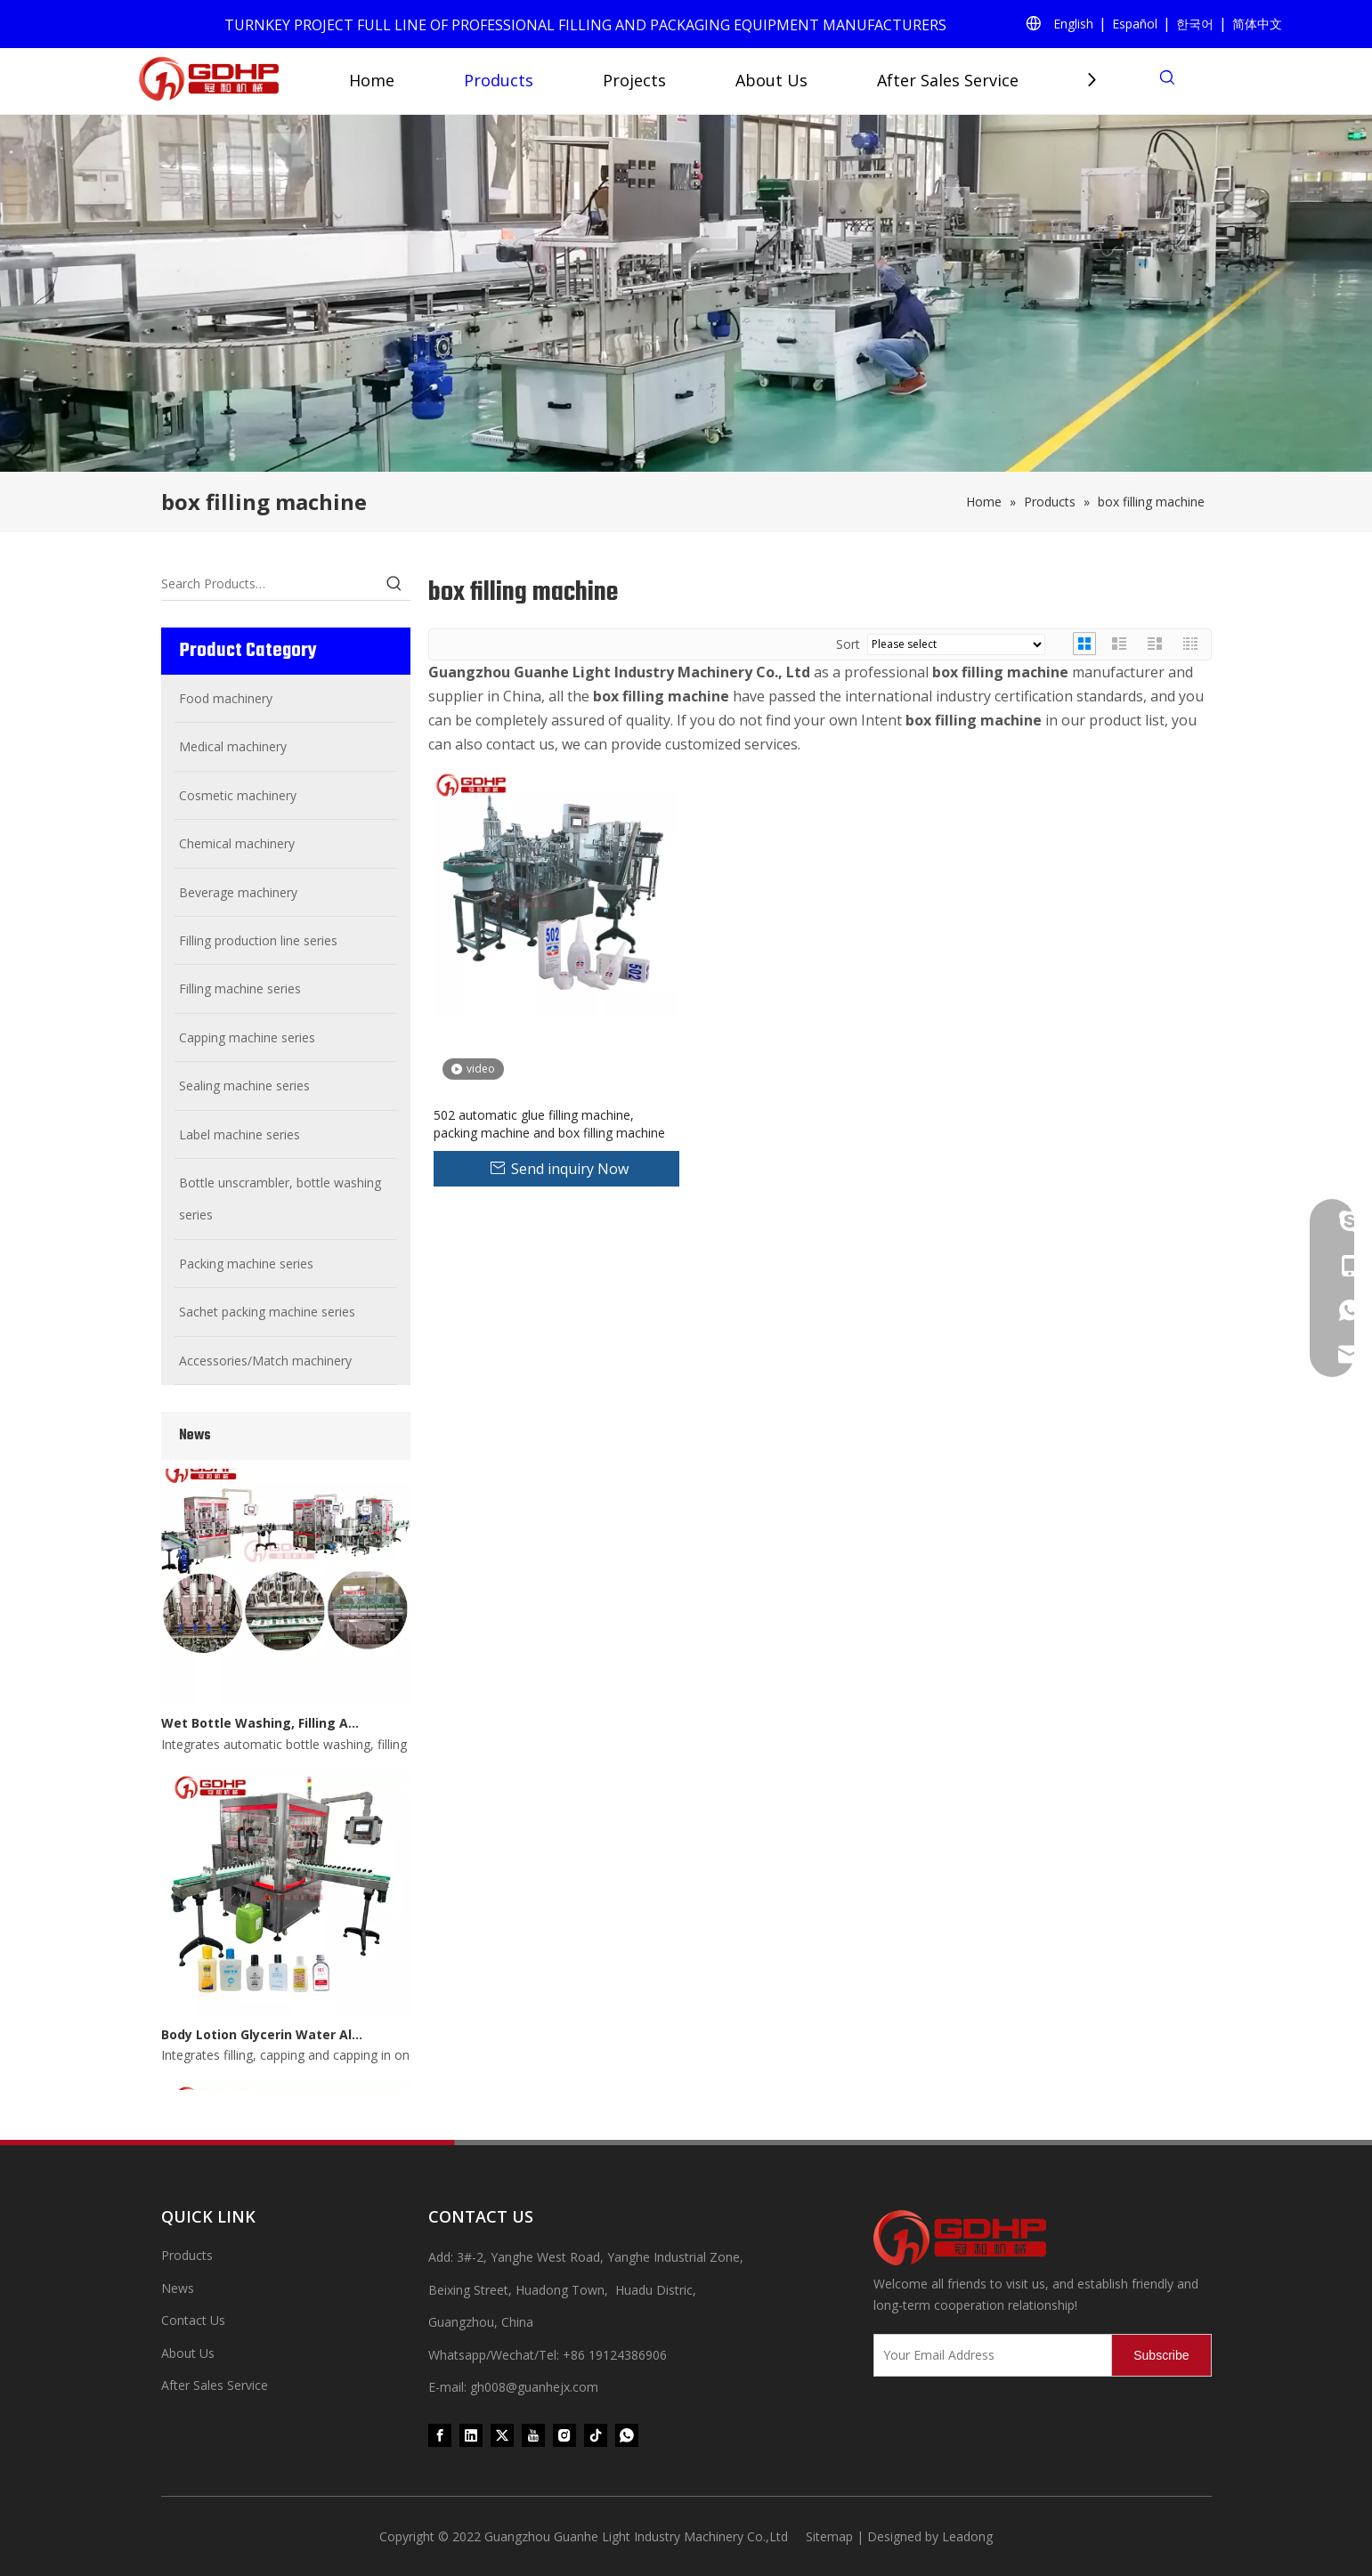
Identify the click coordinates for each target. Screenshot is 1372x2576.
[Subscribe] (1161, 2355)
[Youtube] (533, 2434)
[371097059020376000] (1042, 2237)
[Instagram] (564, 2434)
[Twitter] (502, 2434)
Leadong (967, 2536)
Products (498, 80)
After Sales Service (948, 80)
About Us (771, 80)
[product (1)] (686, 293)
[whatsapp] (626, 2434)
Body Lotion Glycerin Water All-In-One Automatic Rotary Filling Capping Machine (261, 2039)
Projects (634, 80)
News (177, 2288)
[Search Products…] (269, 584)
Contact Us (193, 2320)
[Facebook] (439, 2434)
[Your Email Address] (989, 2355)
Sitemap (829, 2536)
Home (371, 80)
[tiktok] (595, 2434)
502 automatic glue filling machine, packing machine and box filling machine (549, 1123)
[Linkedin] (471, 2434)
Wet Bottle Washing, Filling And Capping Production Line (261, 1728)
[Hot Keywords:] (394, 584)
